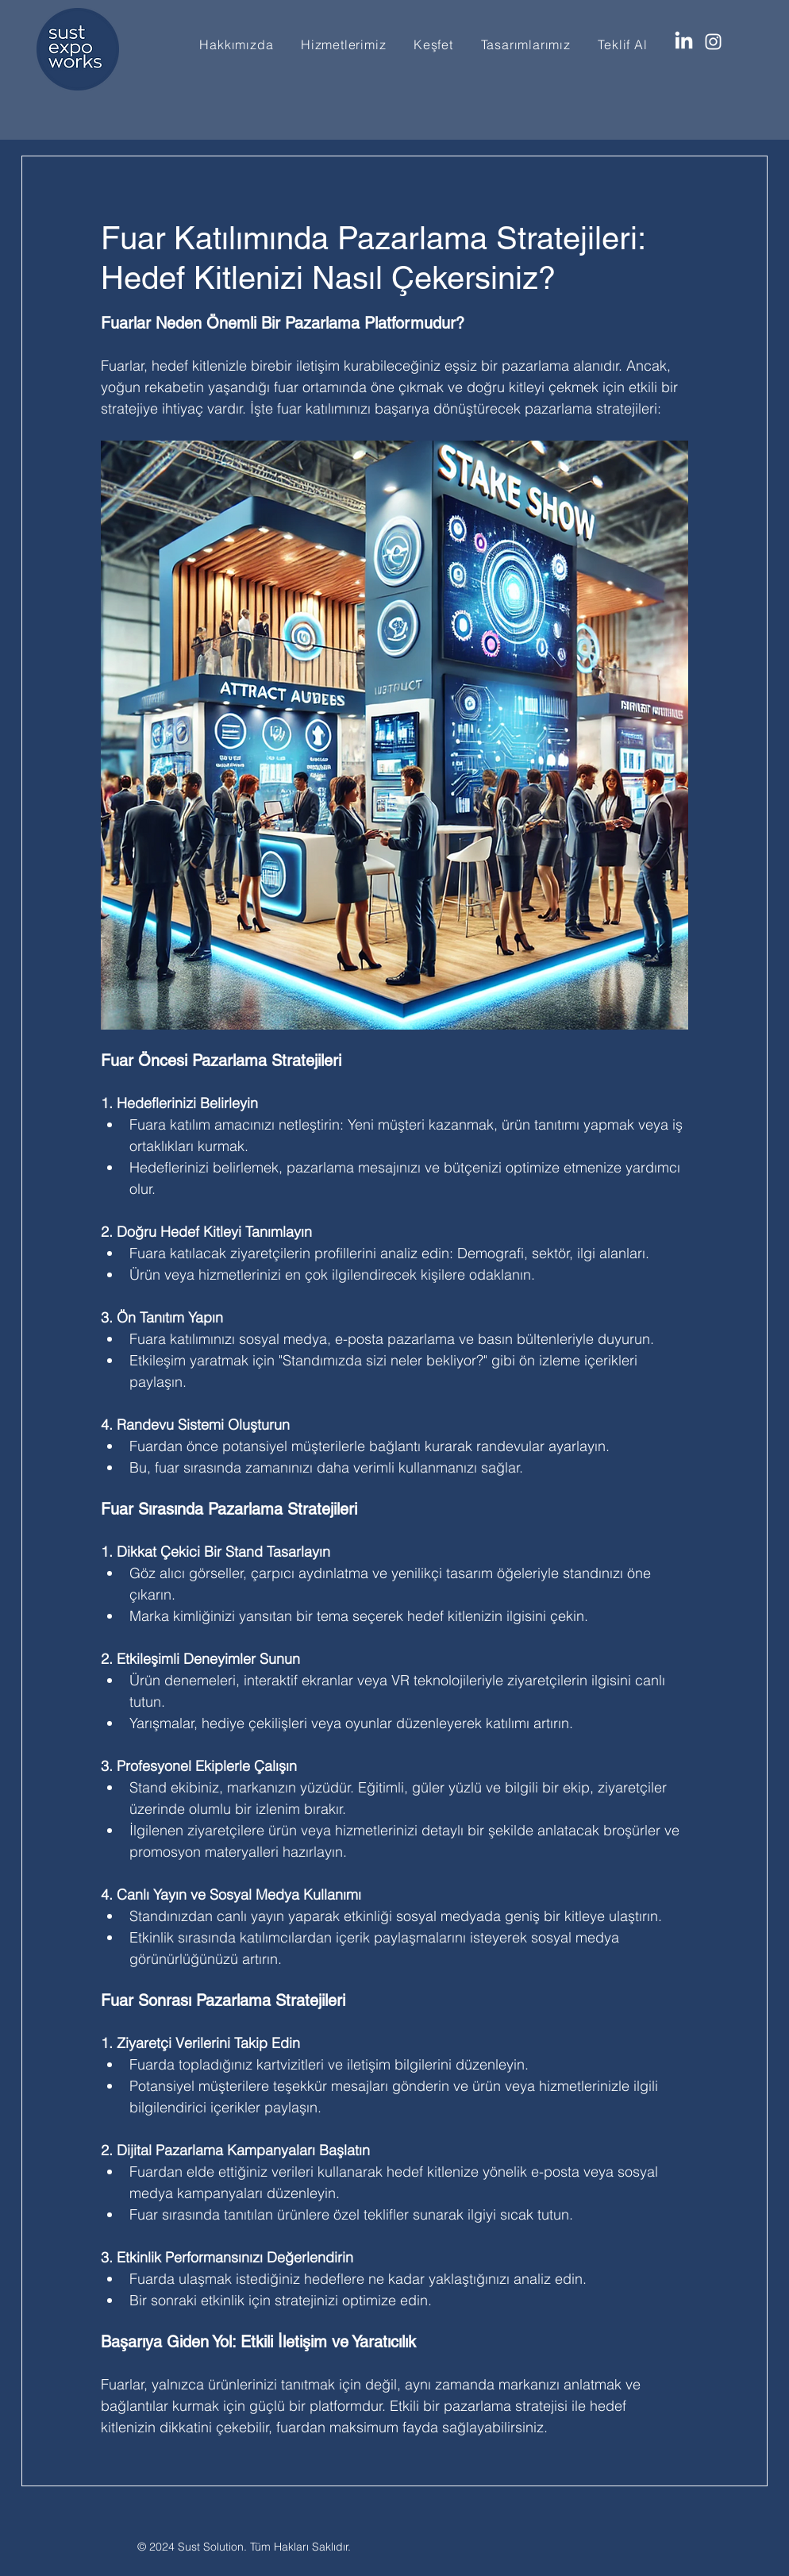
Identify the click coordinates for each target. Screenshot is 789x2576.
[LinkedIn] (684, 41)
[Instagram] (713, 41)
